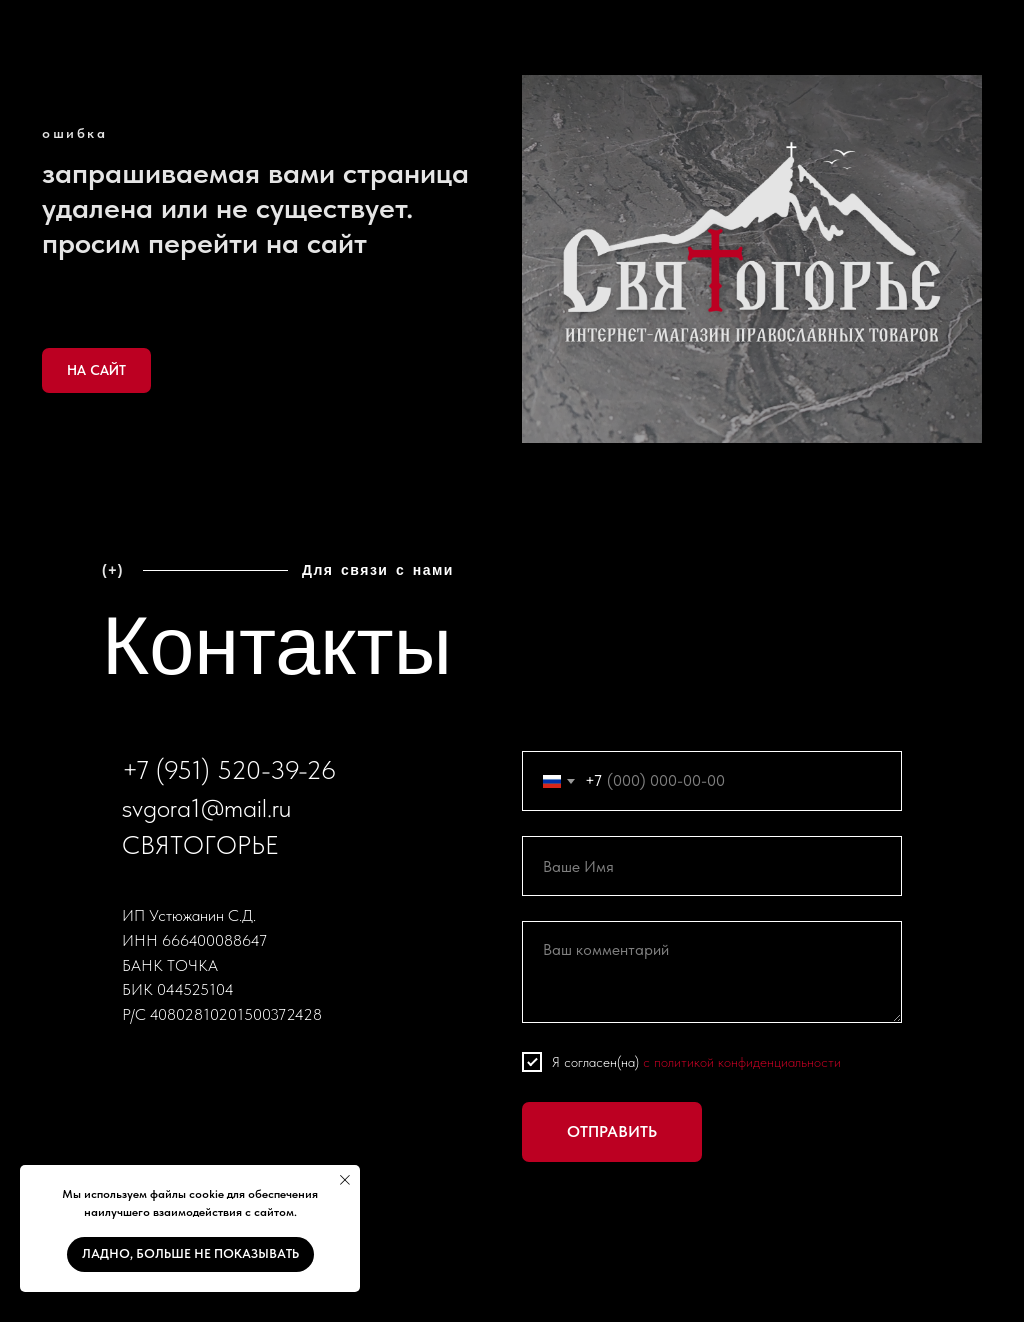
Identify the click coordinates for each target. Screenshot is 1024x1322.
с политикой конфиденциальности (742, 1062)
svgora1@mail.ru (206, 807)
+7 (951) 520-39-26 (229, 769)
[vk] (138, 1067)
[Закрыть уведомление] (345, 1180)
